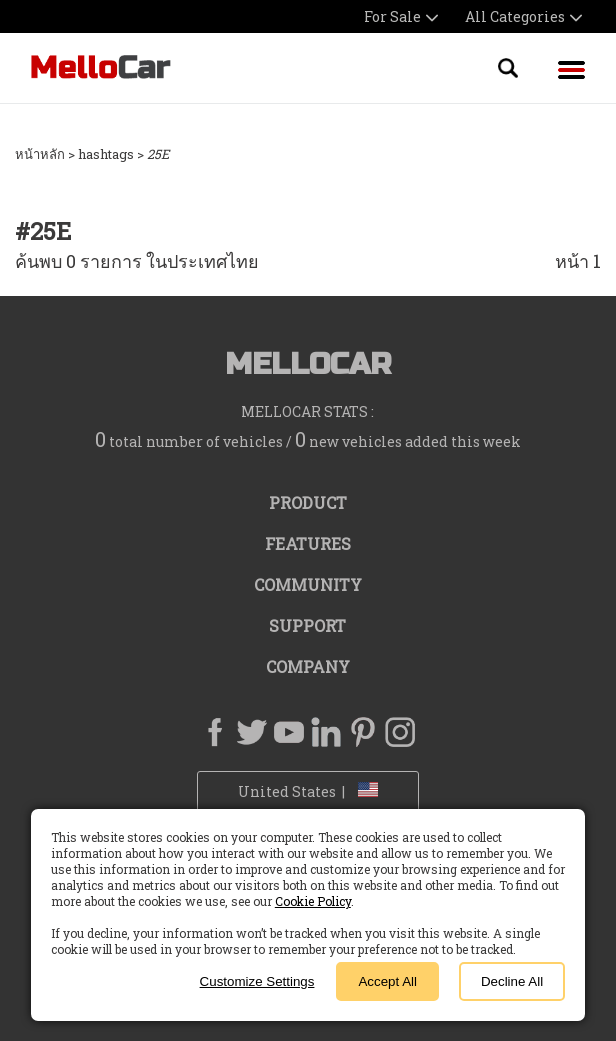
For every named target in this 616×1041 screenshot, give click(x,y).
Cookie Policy (313, 901)
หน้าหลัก (40, 154)
